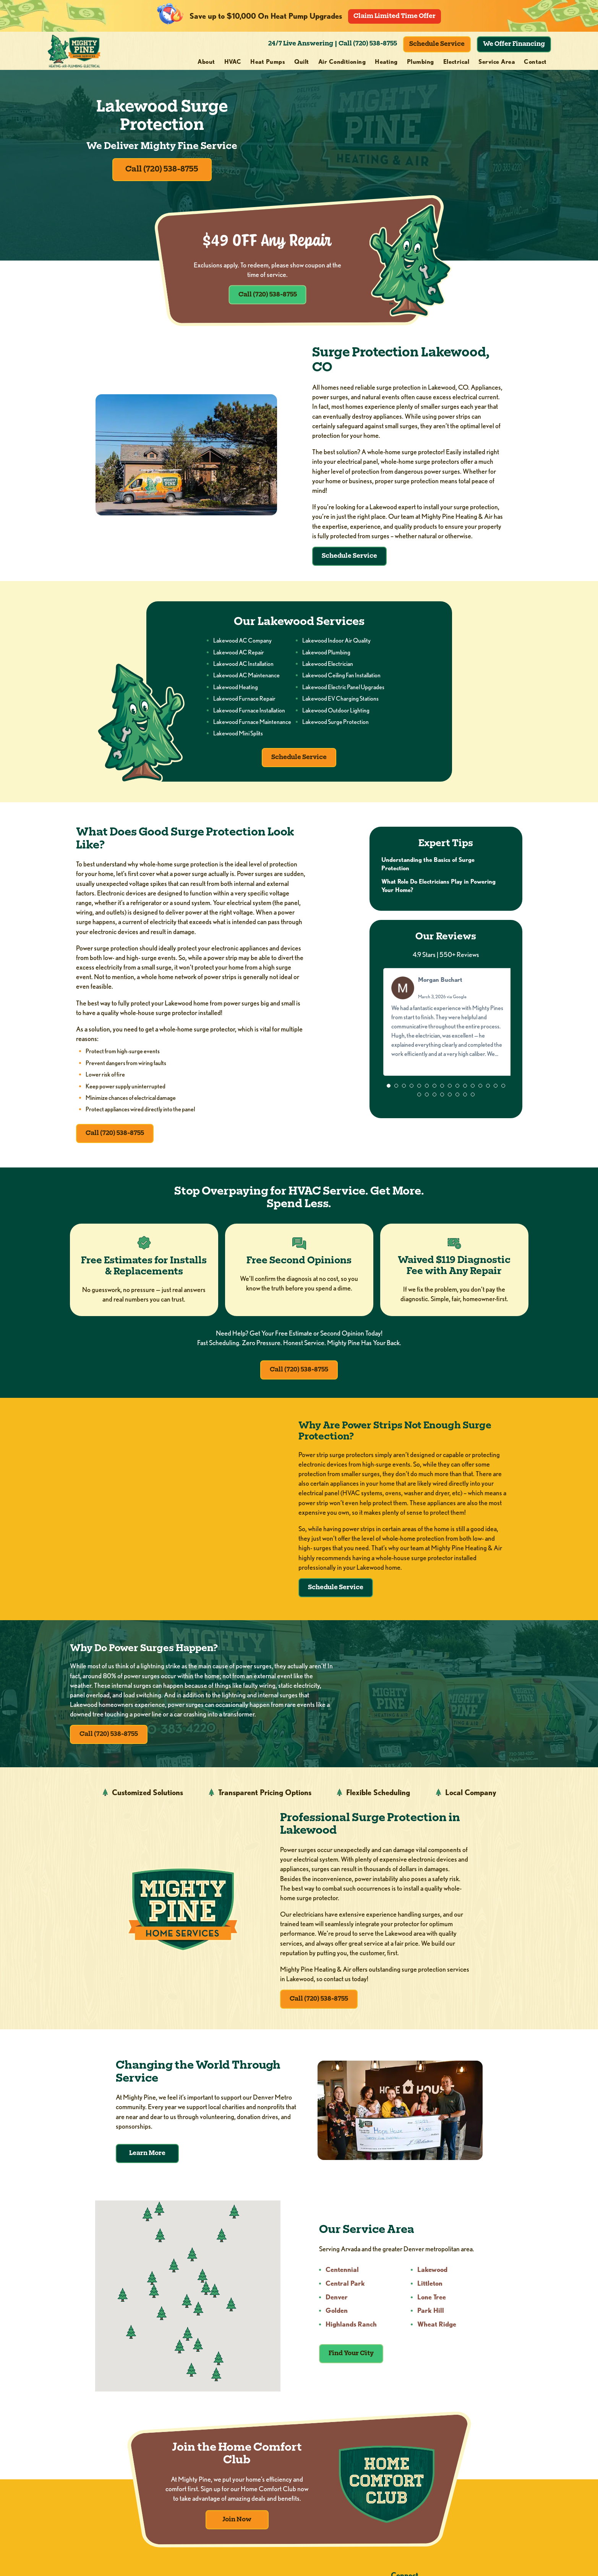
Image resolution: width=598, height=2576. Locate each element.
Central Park (346, 2294)
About (206, 61)
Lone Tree (432, 2308)
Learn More (147, 2164)
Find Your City (351, 2364)
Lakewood (433, 2280)
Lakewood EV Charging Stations (340, 702)
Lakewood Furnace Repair (244, 702)
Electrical (456, 61)
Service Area (496, 61)
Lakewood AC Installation (243, 667)
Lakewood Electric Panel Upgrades (343, 690)
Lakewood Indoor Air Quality (336, 644)
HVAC (232, 61)
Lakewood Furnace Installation (249, 713)
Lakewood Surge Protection (335, 725)
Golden (338, 2321)
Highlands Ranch (352, 2335)
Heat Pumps (267, 61)
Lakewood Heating (235, 690)
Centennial (343, 2280)
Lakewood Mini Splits (238, 736)
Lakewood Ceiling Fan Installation (341, 678)
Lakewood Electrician (327, 667)
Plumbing (420, 61)
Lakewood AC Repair (238, 655)
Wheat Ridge (437, 2335)
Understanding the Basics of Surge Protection (428, 869)
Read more (446, 1069)
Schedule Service (437, 44)
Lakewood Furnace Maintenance (252, 725)
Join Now (236, 2530)
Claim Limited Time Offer (394, 16)
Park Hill (431, 2321)
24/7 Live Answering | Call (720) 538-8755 (332, 44)
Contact (535, 61)
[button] (389, 1092)
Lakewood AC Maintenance (246, 678)
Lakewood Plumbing (326, 655)
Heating (386, 61)
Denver (338, 2308)
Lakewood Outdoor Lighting (335, 713)
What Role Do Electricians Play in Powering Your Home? (439, 891)
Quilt (301, 61)
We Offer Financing (514, 44)
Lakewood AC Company (242, 644)
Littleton (430, 2294)
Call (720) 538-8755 (161, 171)
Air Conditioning (342, 61)
